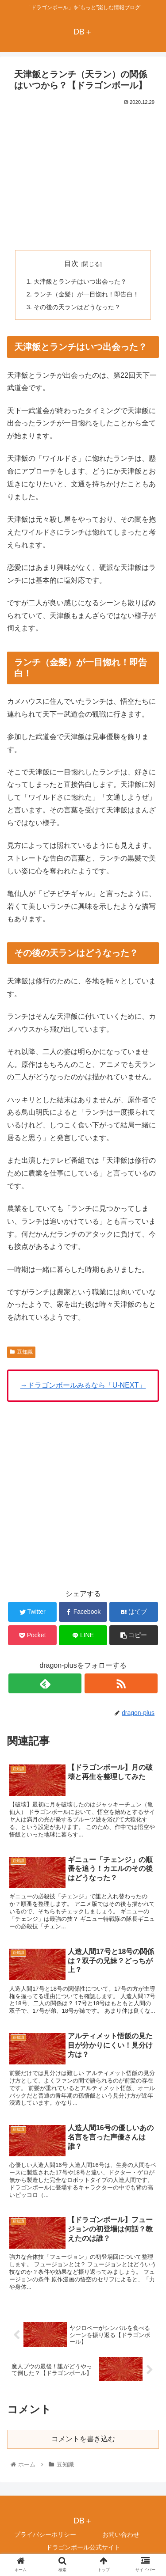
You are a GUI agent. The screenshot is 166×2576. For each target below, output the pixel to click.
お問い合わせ (120, 2534)
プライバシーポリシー (45, 2534)
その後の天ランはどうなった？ (77, 307)
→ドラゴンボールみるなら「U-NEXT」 (83, 1385)
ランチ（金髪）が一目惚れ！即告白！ (86, 294)
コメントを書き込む (83, 2439)
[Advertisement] (83, 174)
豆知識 (21, 1352)
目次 (71, 263)
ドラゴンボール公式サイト (83, 2547)
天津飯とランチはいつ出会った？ (80, 281)
